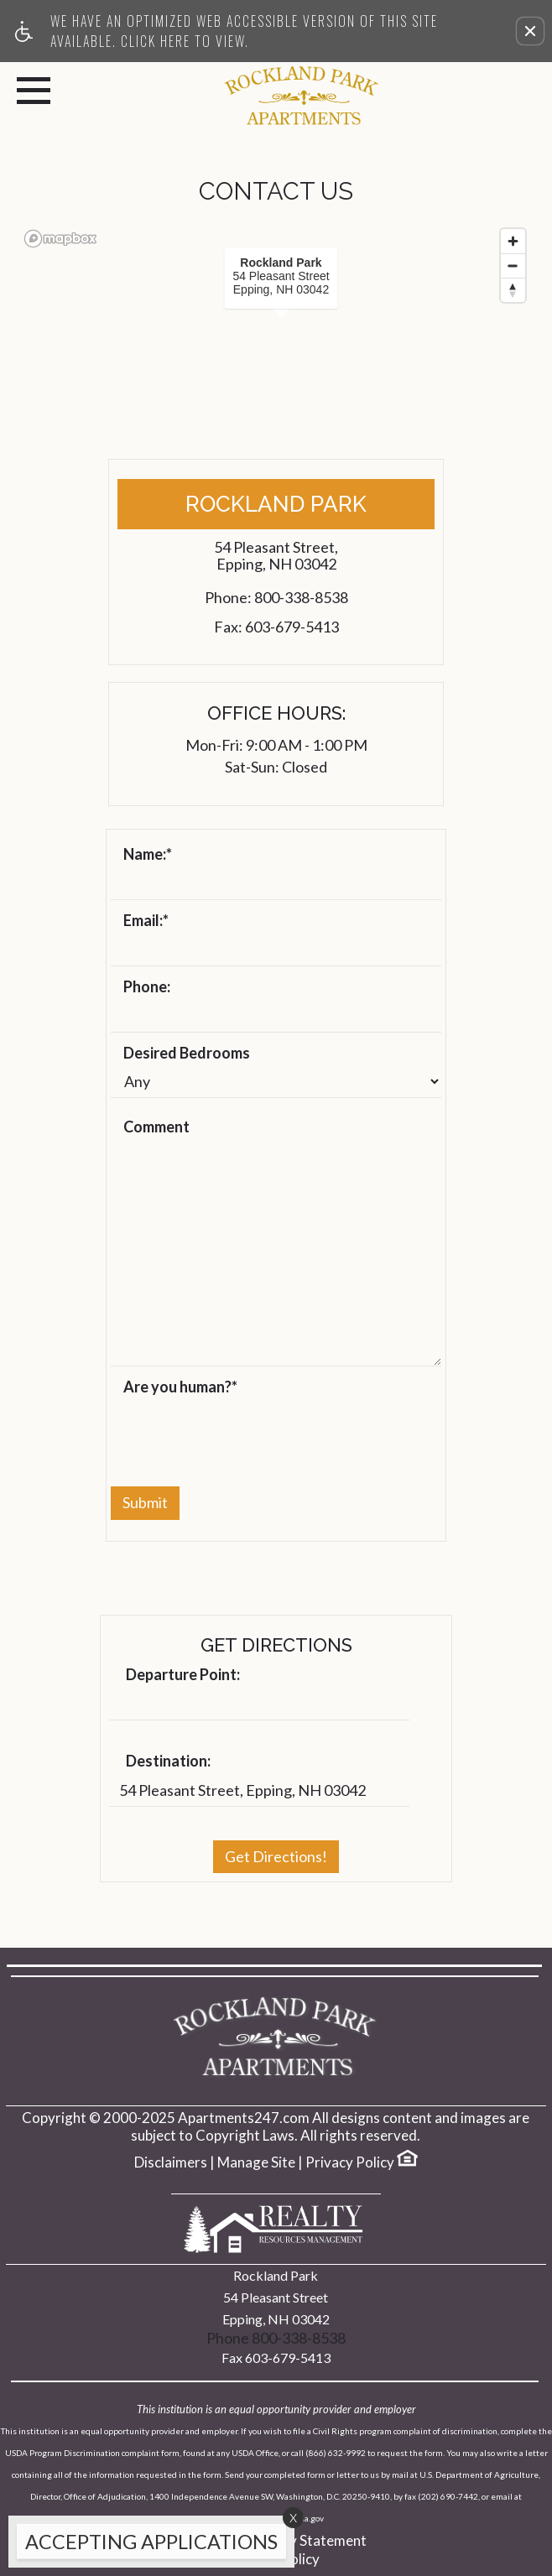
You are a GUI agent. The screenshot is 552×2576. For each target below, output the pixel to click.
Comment (156, 1127)
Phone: (146, 987)
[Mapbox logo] (60, 238)
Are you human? (180, 1387)
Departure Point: (183, 1675)
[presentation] (238, 1432)
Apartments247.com (244, 2118)
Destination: (168, 1761)
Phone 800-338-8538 (276, 2338)
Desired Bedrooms (186, 1053)
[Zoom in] (513, 241)
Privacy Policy (349, 2162)
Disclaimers (170, 2162)
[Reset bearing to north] (513, 290)
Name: (147, 854)
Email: (146, 921)
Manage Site (256, 2162)
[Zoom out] (513, 265)
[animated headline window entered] (147, 2546)
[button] (530, 31)
